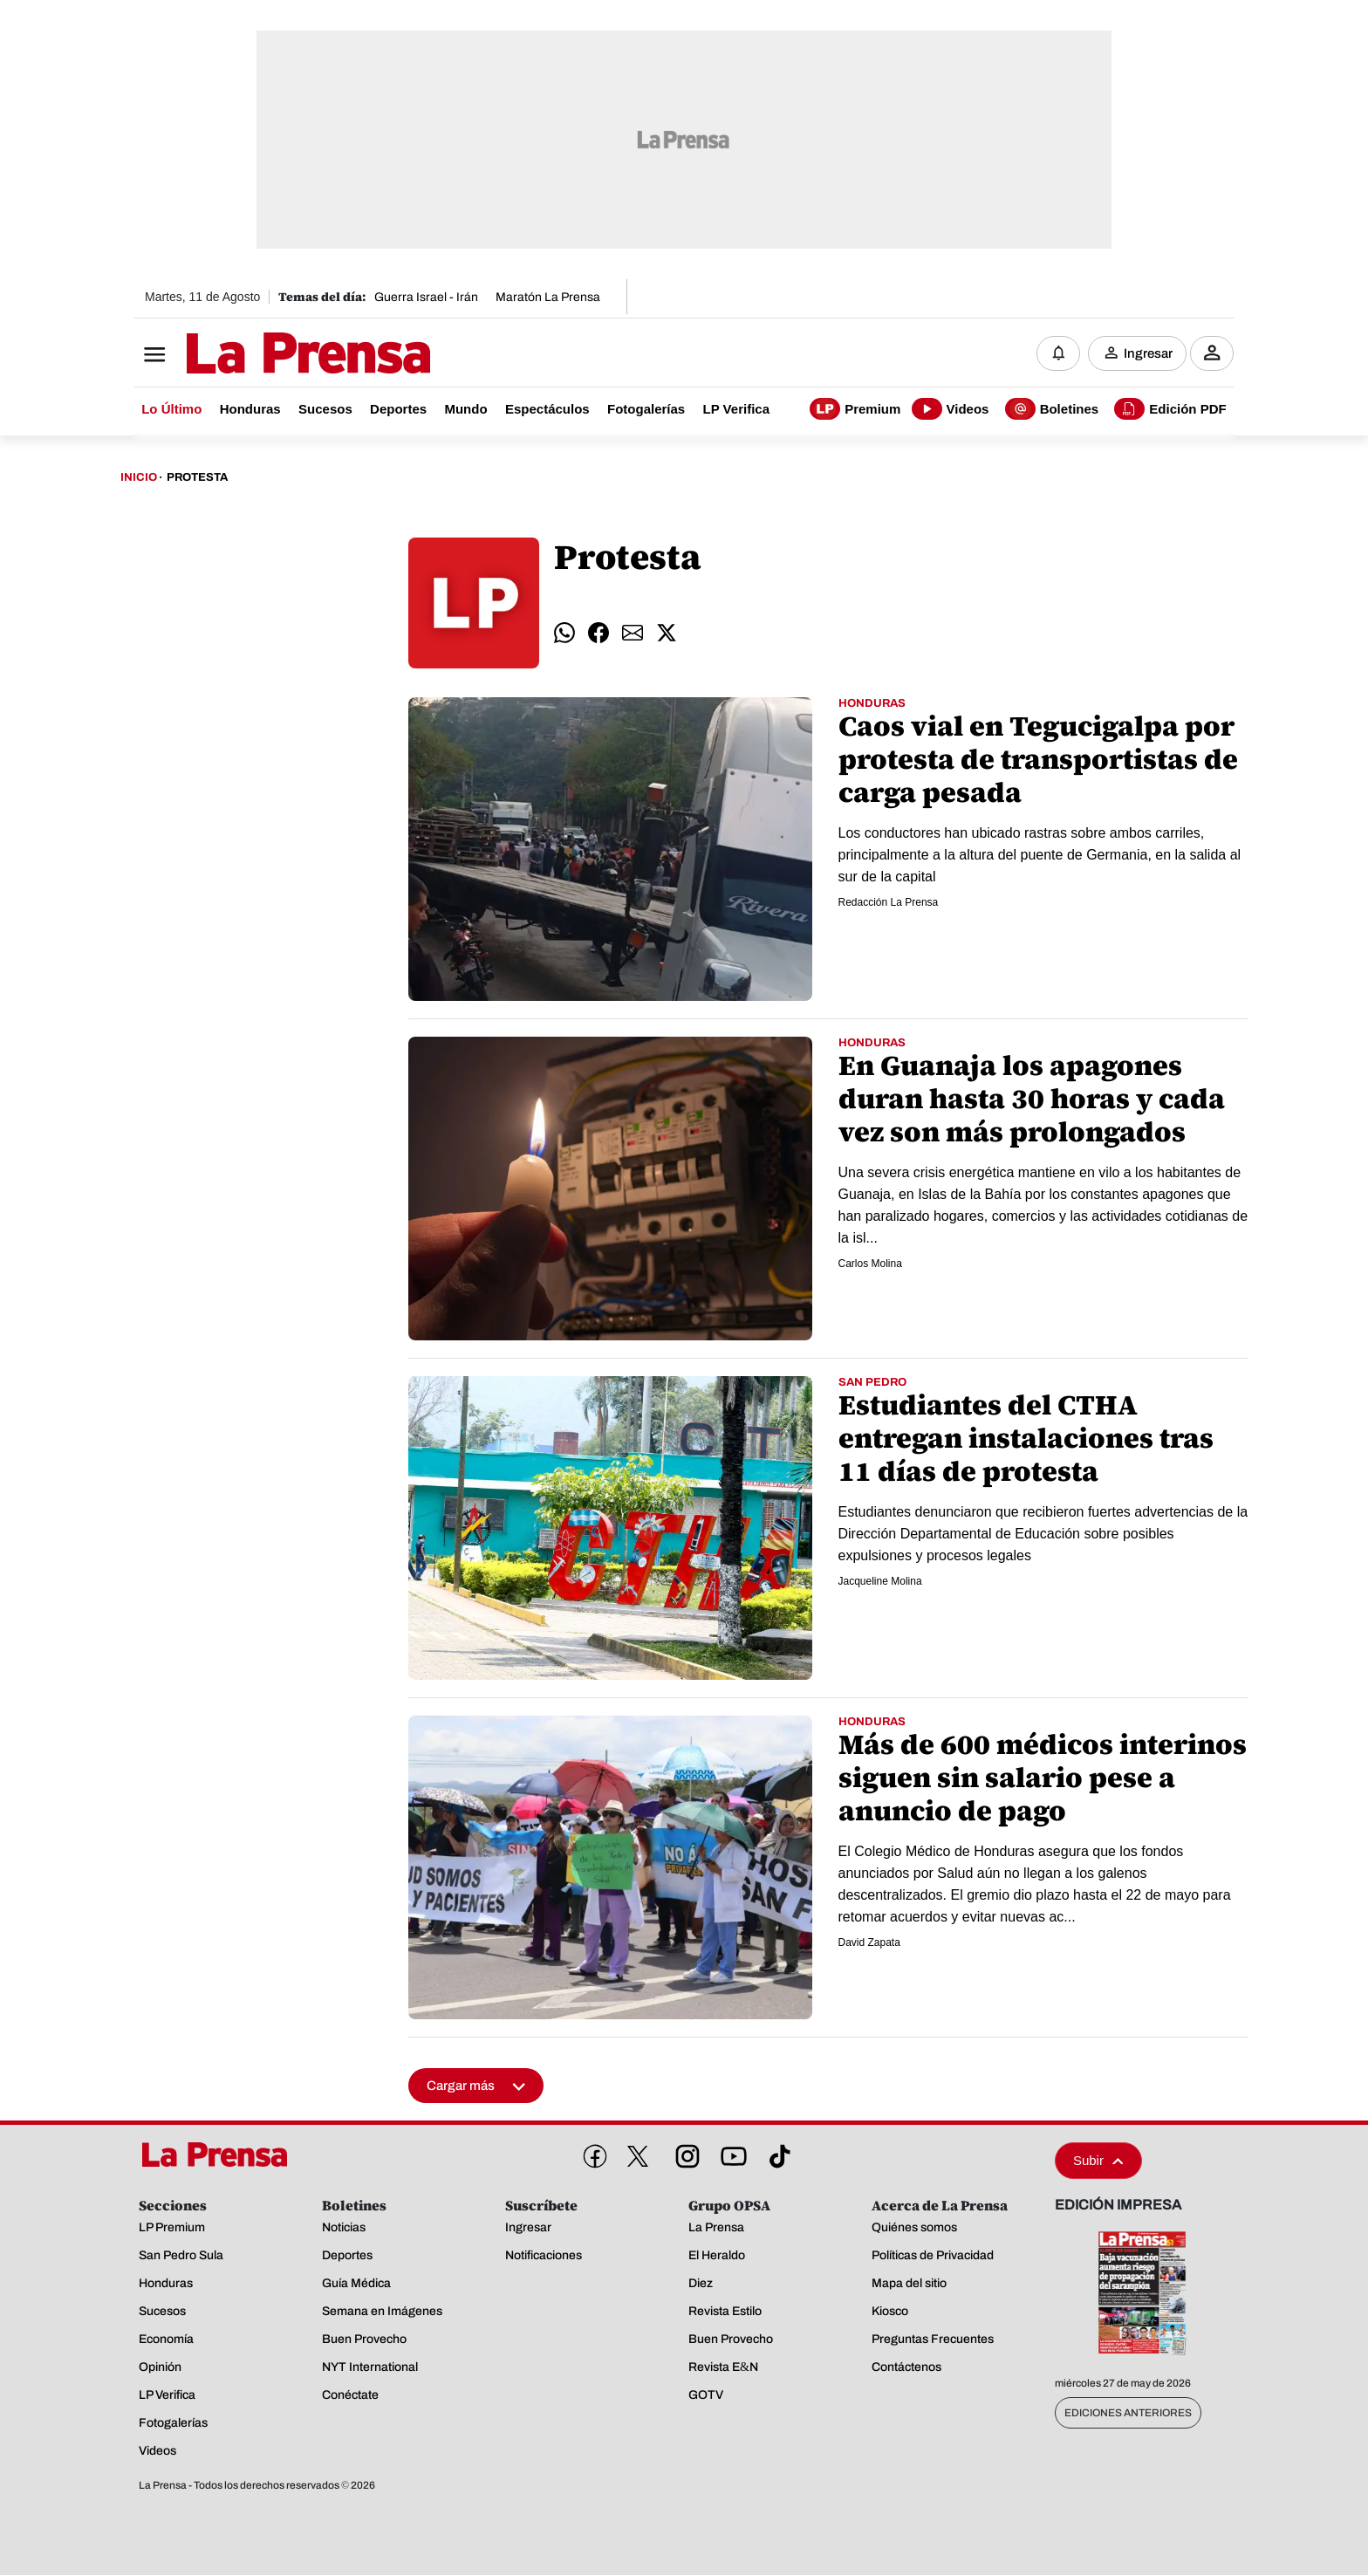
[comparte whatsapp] (564, 633)
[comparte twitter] (666, 633)
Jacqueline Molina (880, 1582)
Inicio (138, 478)
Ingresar (1148, 353)
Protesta (197, 478)
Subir (1098, 2161)
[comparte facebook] (598, 633)
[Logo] (265, 355)
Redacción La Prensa (888, 903)
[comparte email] (632, 633)
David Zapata (869, 1943)
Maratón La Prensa (548, 297)
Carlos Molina (870, 1264)
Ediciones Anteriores (1128, 2414)
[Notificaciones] (1058, 353)
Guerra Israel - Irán (426, 297)
